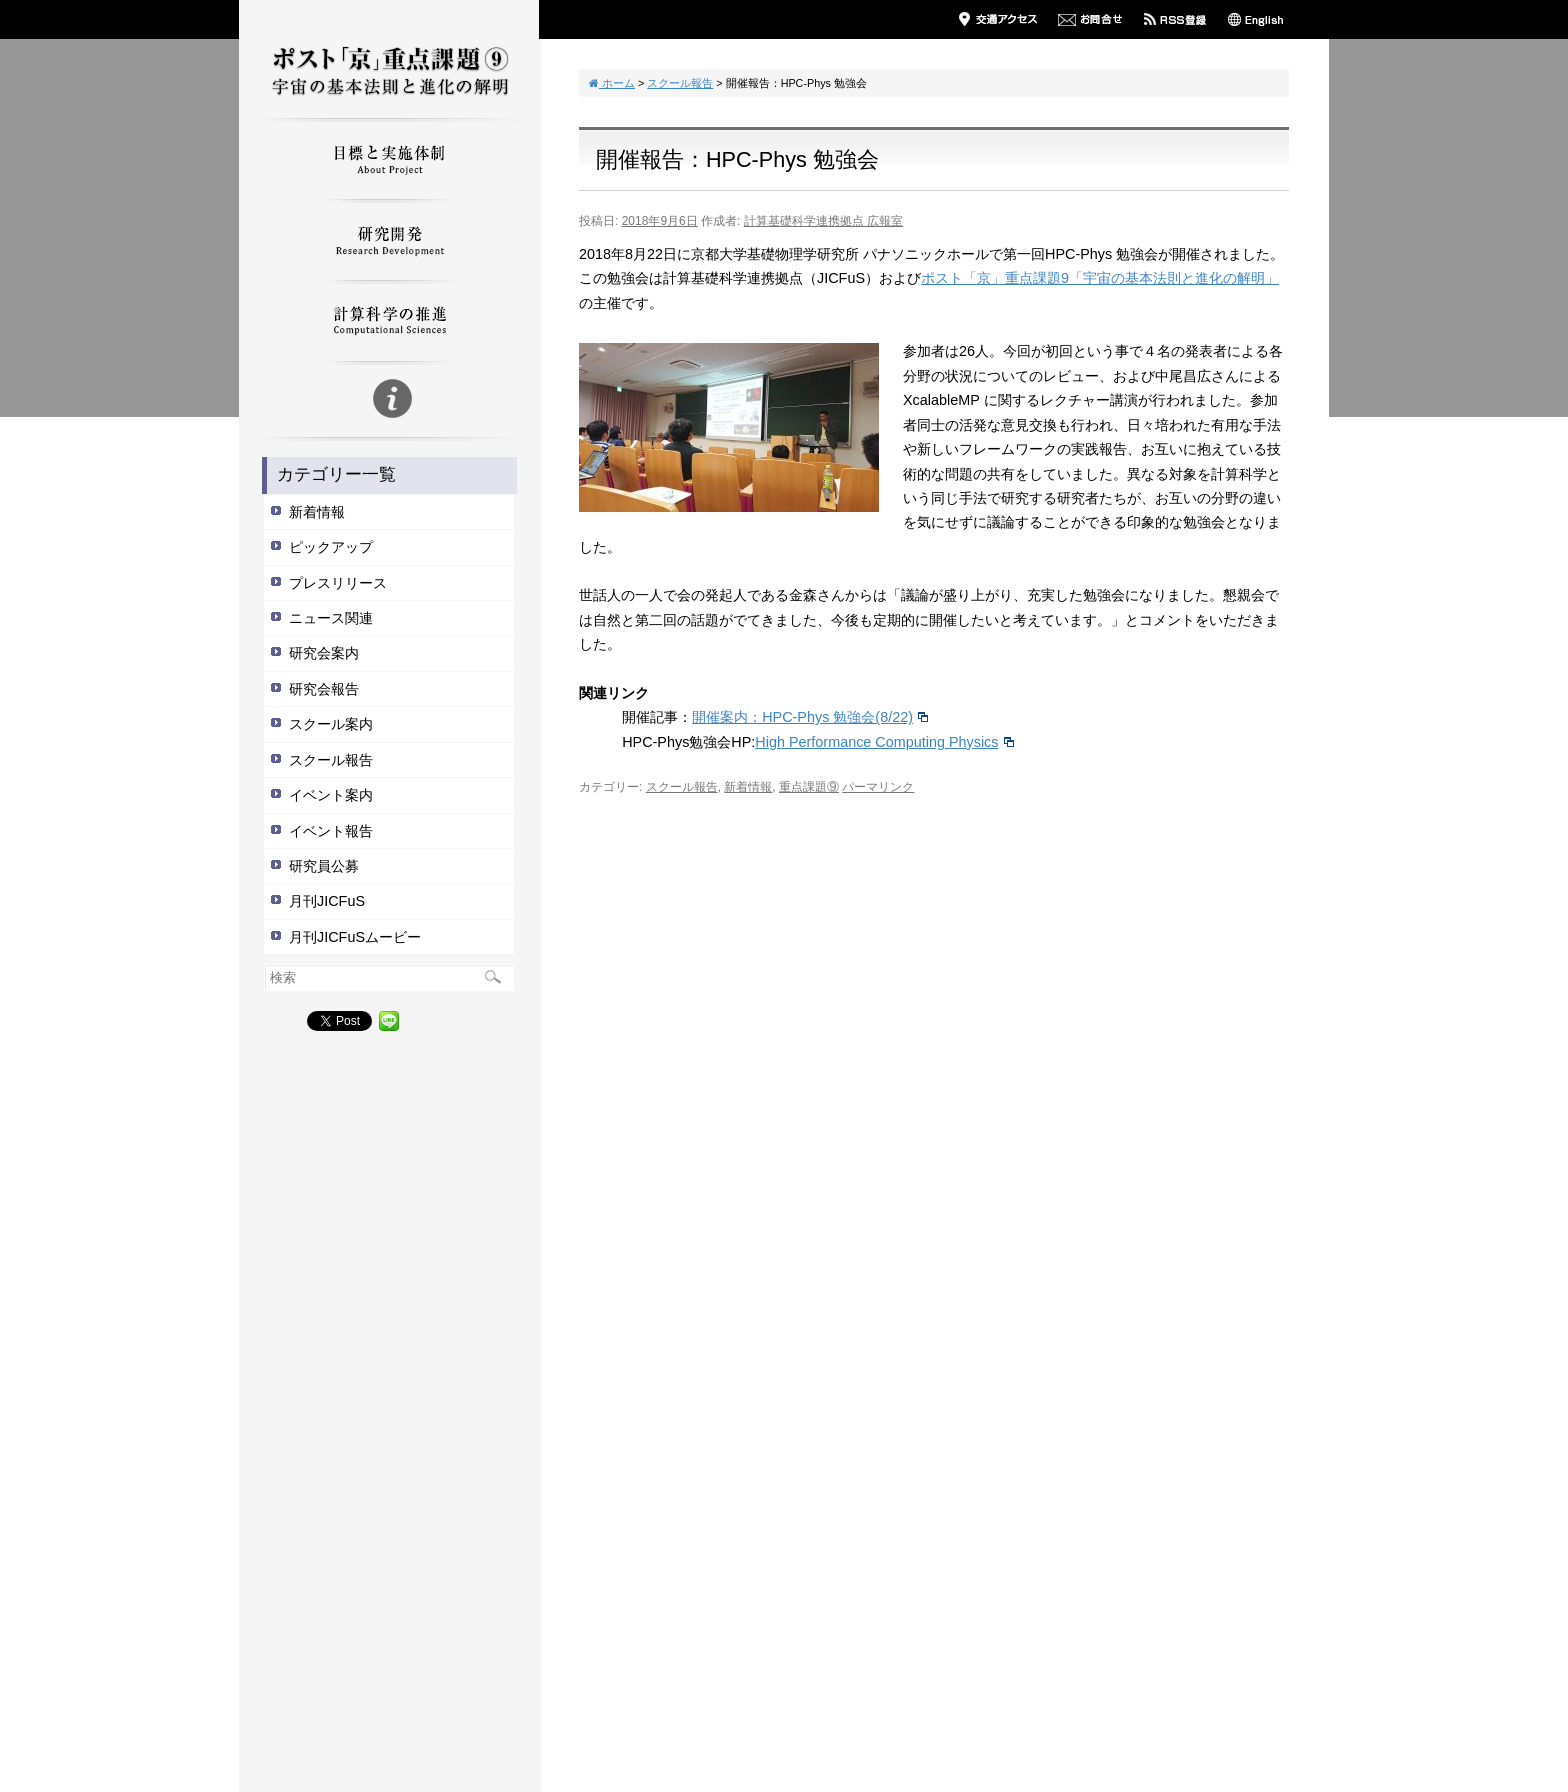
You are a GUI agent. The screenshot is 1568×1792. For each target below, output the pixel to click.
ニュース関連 (331, 618)
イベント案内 (331, 795)
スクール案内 (331, 724)
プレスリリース (338, 583)
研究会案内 (324, 653)
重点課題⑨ (809, 787)
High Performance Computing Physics (883, 742)
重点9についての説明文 (389, 401)
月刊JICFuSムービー (355, 937)
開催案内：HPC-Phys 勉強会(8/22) (809, 717)
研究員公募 (324, 866)
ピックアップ (331, 547)
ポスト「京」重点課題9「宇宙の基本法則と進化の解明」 (1100, 278)
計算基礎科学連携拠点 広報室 (823, 221)
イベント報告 (331, 831)
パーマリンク (878, 787)
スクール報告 (331, 760)
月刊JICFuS (327, 901)
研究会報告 (324, 689)
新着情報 (317, 512)
